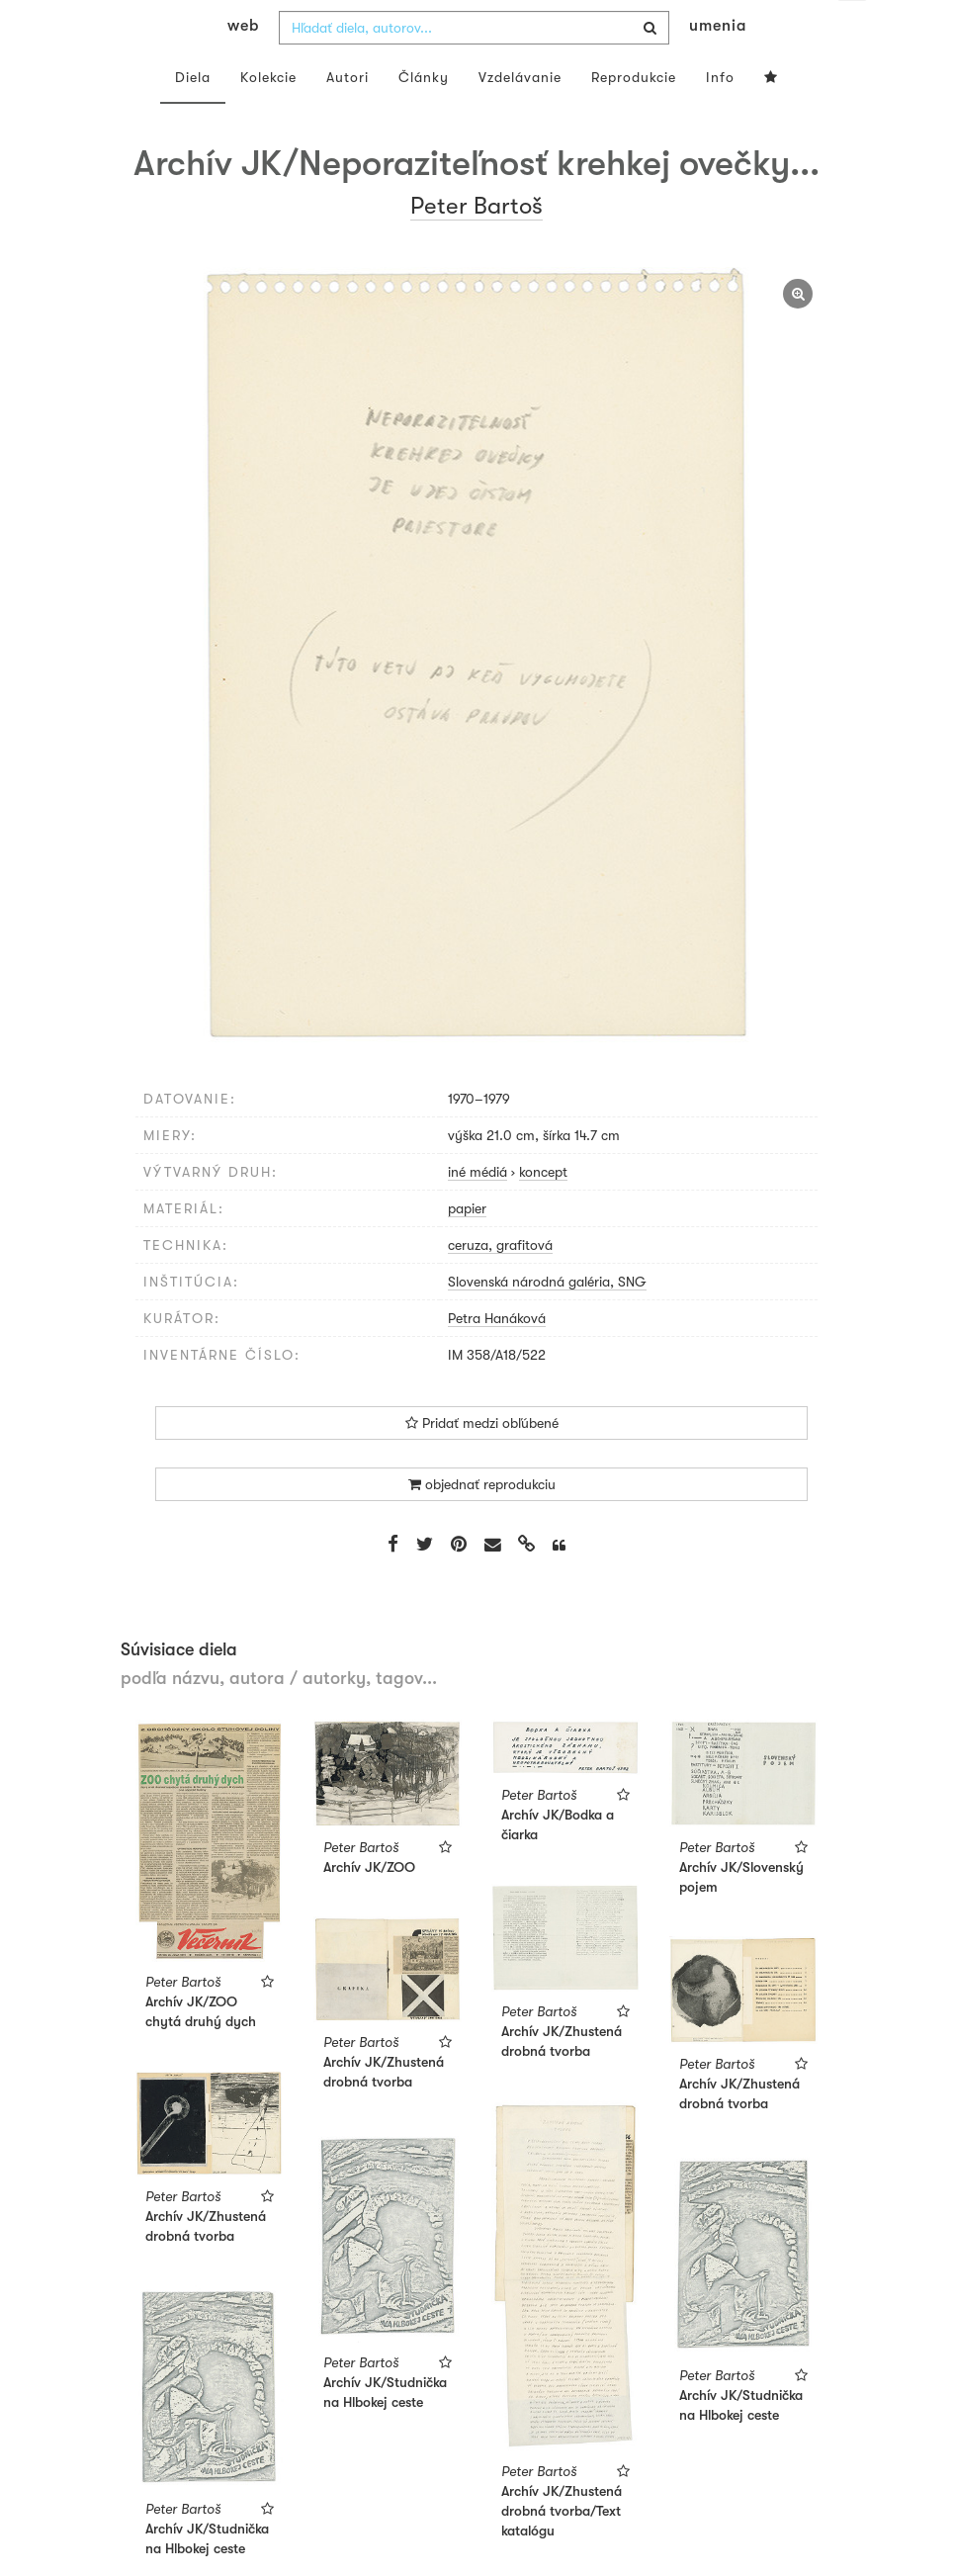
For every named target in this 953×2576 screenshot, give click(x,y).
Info (720, 117)
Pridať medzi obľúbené (482, 1462)
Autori (347, 117)
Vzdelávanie (520, 117)
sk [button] (851, 30)
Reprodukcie (633, 117)
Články (423, 117)
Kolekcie (268, 117)
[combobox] (474, 67)
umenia (717, 65)
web (243, 65)
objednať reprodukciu (482, 1524)
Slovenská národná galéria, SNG (547, 1321)
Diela (193, 117)
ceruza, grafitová (500, 1284)
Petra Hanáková (497, 1358)
